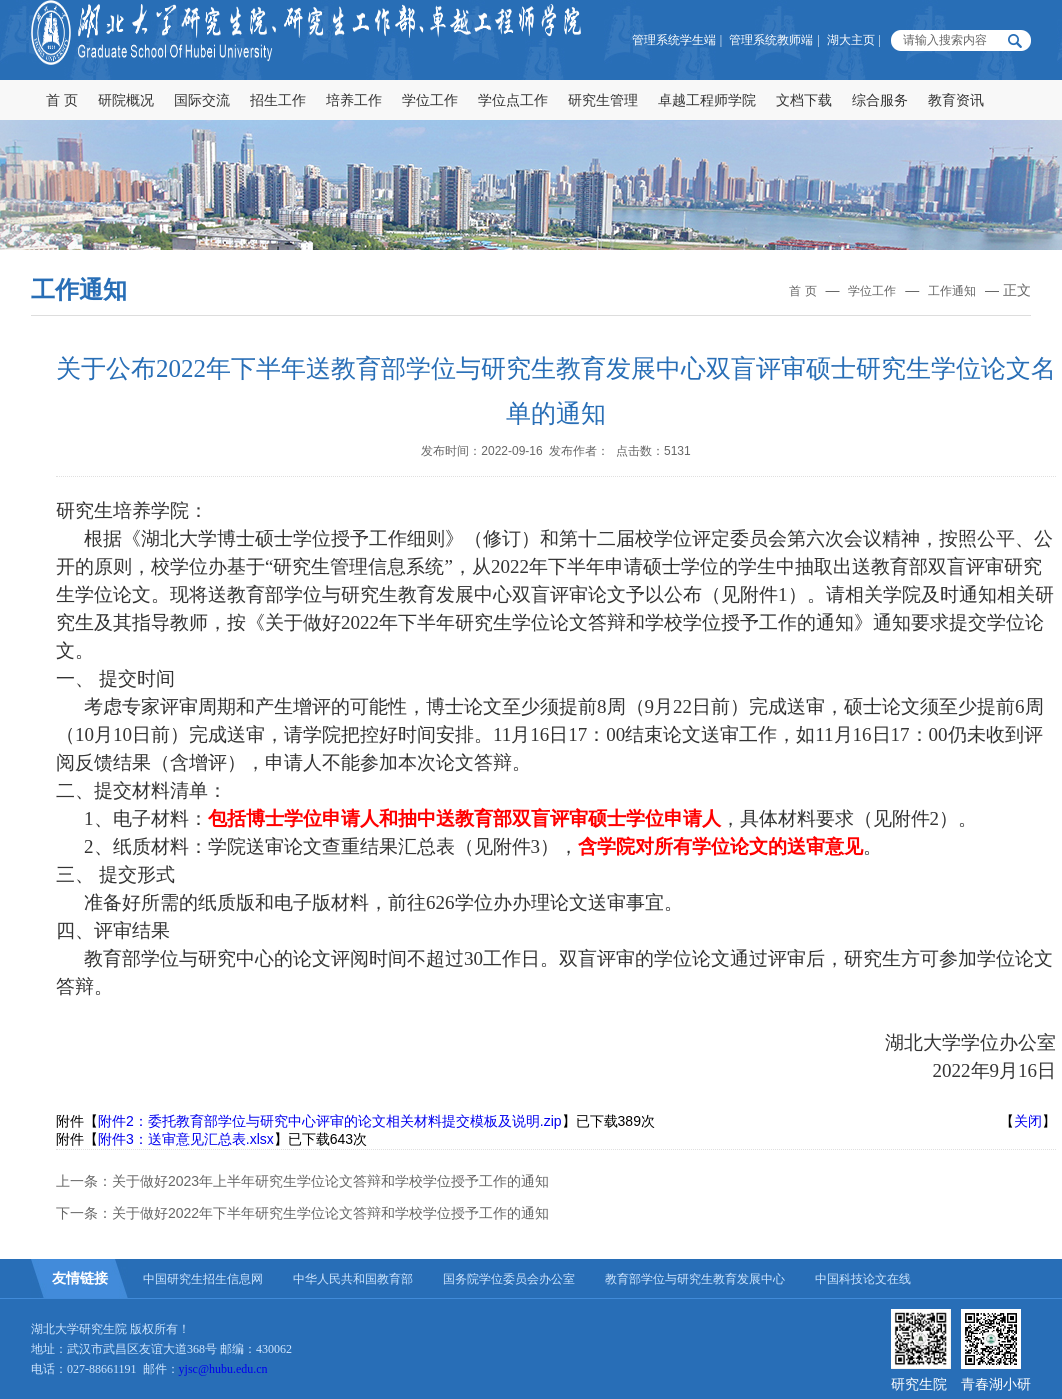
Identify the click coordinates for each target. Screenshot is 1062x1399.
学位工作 (430, 100)
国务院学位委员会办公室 (509, 1279)
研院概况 (126, 100)
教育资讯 (956, 100)
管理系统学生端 (674, 40)
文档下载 (804, 100)
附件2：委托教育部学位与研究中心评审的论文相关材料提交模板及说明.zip (330, 1121)
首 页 (62, 100)
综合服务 (880, 100)
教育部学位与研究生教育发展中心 (695, 1279)
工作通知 (952, 291)
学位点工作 (513, 100)
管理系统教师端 (771, 40)
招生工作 (278, 100)
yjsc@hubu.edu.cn (223, 1369)
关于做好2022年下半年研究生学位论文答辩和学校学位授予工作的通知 (330, 1213)
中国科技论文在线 (863, 1279)
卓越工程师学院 (707, 100)
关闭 (1028, 1121)
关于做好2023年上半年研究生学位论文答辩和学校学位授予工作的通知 (330, 1181)
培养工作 (354, 100)
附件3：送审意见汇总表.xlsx (186, 1139)
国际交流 (202, 100)
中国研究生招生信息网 (203, 1279)
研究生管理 (603, 100)
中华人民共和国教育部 (353, 1279)
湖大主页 (851, 40)
